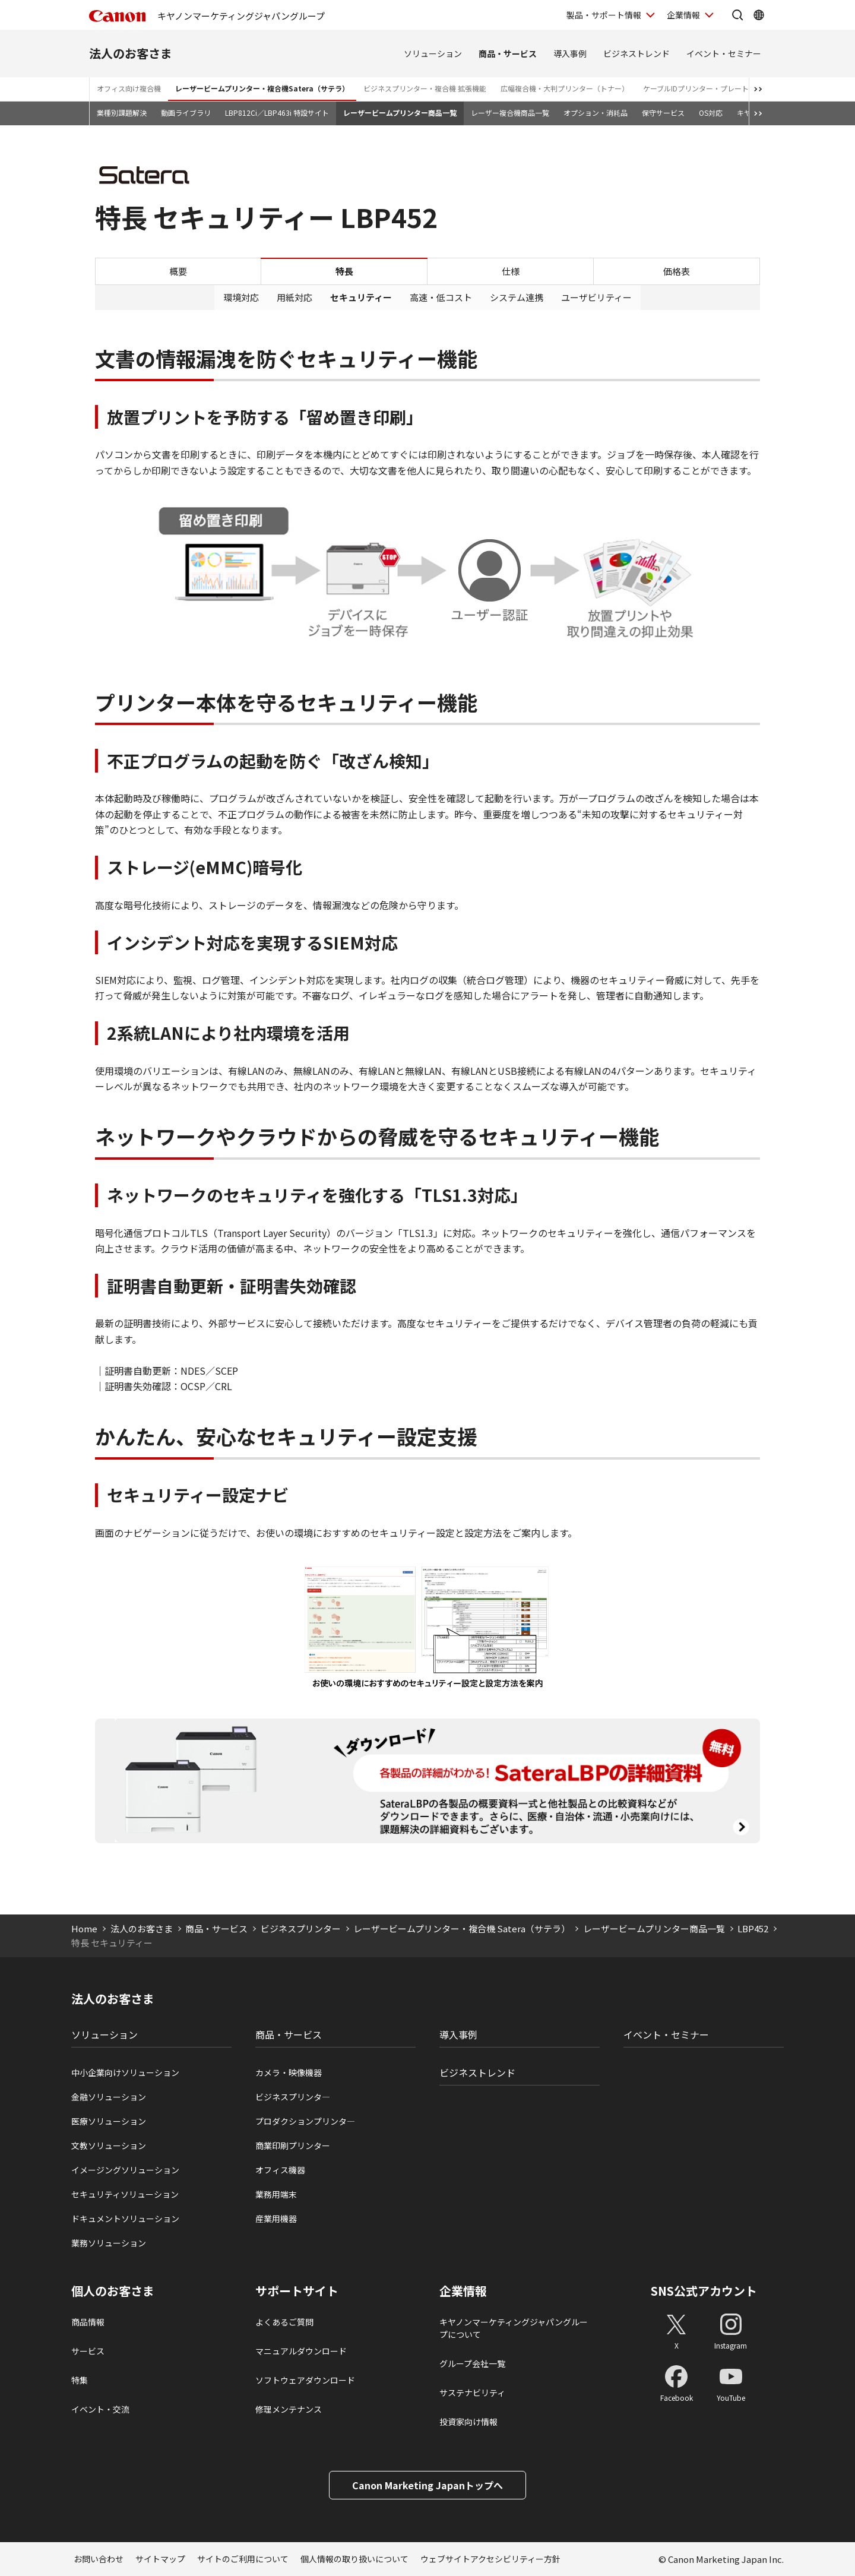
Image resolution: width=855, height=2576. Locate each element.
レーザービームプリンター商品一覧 (400, 112)
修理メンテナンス (288, 2409)
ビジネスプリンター (301, 1928)
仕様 (511, 271)
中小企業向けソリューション (125, 2072)
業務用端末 (276, 2194)
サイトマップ (160, 2559)
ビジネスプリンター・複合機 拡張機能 (424, 88)
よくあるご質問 (284, 2322)
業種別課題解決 (122, 112)
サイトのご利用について (243, 2559)
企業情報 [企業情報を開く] (683, 15)
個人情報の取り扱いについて (354, 2559)
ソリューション (433, 53)
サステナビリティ (472, 2392)
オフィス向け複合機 (129, 88)
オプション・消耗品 (595, 112)
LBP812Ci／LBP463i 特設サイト (277, 112)
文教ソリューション (108, 2145)
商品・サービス (508, 53)
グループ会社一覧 (472, 2363)
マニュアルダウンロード (301, 2351)
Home (84, 1928)
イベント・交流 (100, 2409)
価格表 (676, 271)
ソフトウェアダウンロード (305, 2380)
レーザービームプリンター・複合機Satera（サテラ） (262, 88)
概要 (178, 271)
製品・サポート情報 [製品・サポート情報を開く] (603, 15)
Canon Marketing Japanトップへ (427, 2485)
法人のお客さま (130, 53)
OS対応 (711, 112)
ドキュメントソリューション (125, 2218)
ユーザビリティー (596, 297)
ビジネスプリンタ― (292, 2097)
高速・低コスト (441, 297)
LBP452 (752, 1928)
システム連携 (516, 297)
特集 (79, 2380)
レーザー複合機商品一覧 (510, 112)
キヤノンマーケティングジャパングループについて (513, 2328)
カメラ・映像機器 (288, 2072)
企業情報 (463, 2291)
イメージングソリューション (125, 2170)
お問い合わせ (99, 2559)
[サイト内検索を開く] (737, 15)
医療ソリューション (108, 2121)
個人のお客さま (112, 2291)
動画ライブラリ (186, 112)
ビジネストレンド (636, 53)
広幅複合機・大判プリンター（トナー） (565, 88)
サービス (87, 2351)
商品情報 (87, 2322)
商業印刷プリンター (292, 2145)
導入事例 (570, 53)
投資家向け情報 (468, 2422)
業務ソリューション (108, 2243)
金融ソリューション (108, 2097)
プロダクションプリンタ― (305, 2121)
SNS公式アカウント (704, 2290)
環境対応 (241, 297)
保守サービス (663, 112)
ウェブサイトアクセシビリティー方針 (490, 2559)
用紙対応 (294, 297)
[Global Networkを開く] (759, 15)
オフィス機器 (280, 2170)
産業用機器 (276, 2218)
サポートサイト (296, 2291)
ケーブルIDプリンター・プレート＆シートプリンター (728, 88)
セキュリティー (361, 297)
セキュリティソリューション (125, 2194)
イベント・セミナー (723, 53)
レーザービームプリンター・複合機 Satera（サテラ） (461, 1928)
